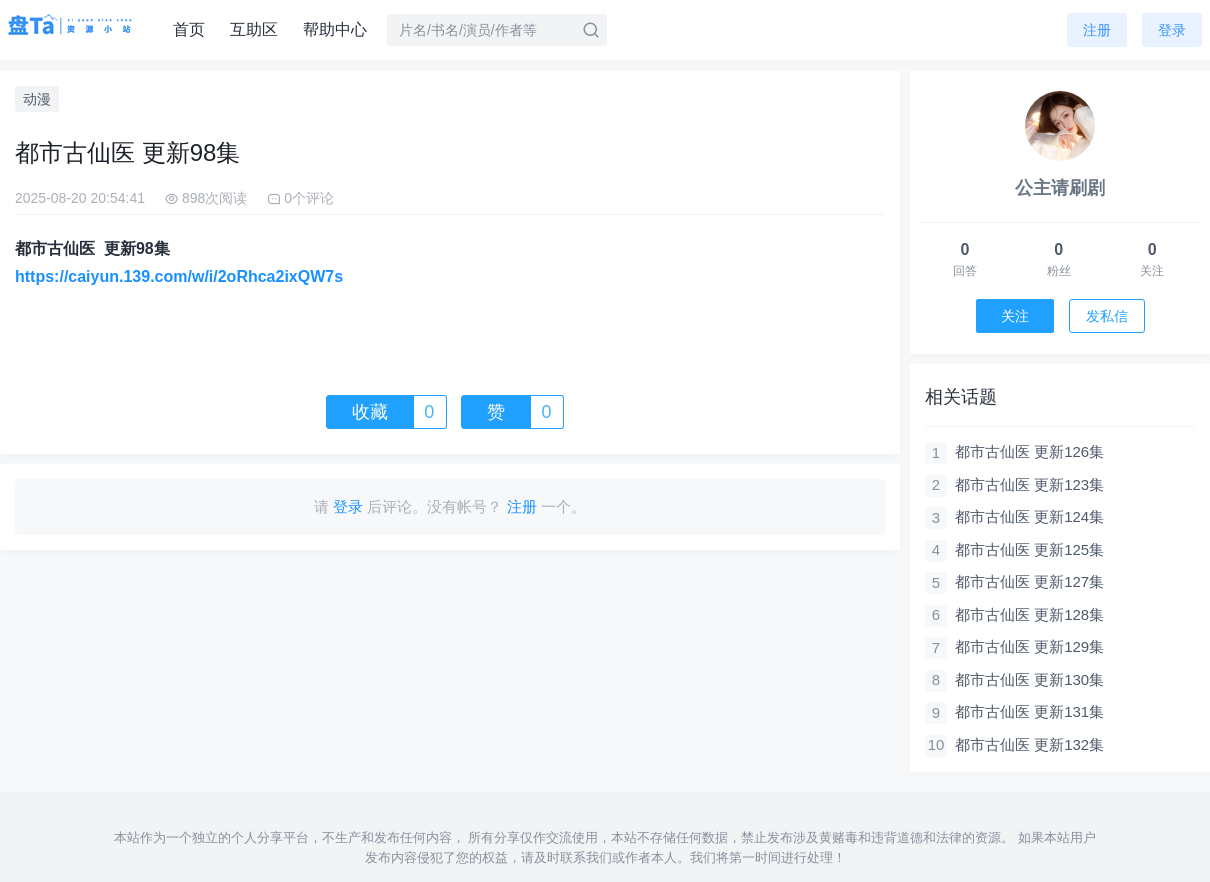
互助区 (254, 29)
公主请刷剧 (1060, 188)
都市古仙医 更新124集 (1029, 516)
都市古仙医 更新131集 (1029, 711)
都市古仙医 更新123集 (1029, 484)
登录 (1172, 30)
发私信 (1107, 316)
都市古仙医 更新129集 (1029, 646)
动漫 (37, 99)
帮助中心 (335, 29)
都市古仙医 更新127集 (1029, 581)
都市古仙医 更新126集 (1029, 451)
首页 (189, 29)
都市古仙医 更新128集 (1029, 614)
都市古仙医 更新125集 (1029, 549)
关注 (1015, 316)
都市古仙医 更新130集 (1029, 679)
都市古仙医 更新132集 (1029, 744)
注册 (1097, 30)
